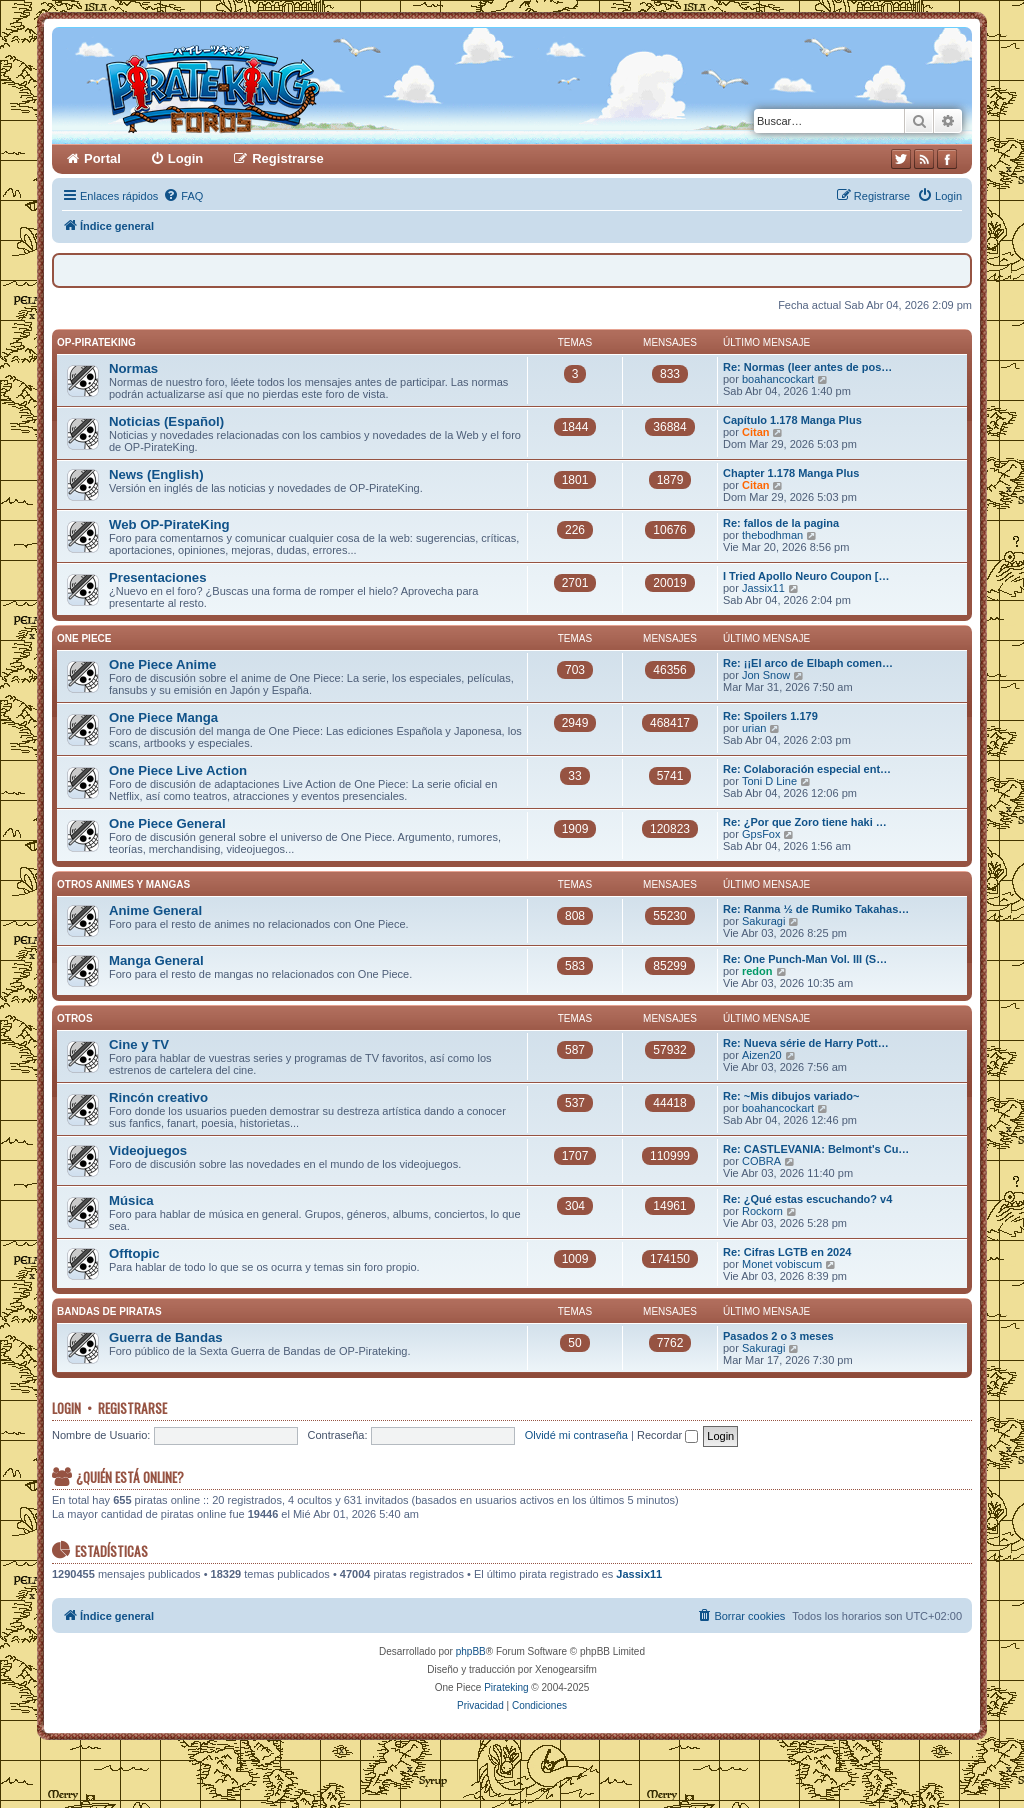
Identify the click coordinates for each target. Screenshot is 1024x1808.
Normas (133, 368)
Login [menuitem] (185, 158)
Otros (75, 1018)
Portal (102, 158)
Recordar (667, 1435)
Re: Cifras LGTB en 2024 (787, 1252)
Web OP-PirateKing (169, 524)
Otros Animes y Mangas (123, 884)
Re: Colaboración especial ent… (807, 769)
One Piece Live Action (178, 770)
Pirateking (506, 1687)
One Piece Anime (162, 664)
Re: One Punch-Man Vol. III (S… (805, 959)
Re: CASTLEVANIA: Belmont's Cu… (816, 1149)
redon (757, 971)
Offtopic (134, 1253)
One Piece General (167, 823)
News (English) (156, 474)
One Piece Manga (163, 717)
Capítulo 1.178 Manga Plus (792, 420)
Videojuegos (148, 1150)
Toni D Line (769, 781)
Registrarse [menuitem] (288, 158)
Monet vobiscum (782, 1264)
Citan (756, 432)
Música (131, 1200)
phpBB (471, 1651)
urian (754, 728)
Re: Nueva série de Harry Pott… (806, 1043)
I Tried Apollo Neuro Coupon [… (806, 576)
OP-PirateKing (96, 342)
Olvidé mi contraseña (576, 1435)
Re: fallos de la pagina (781, 523)
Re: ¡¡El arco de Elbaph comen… (808, 663)
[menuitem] (183, 196)
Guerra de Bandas (166, 1337)
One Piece (84, 638)
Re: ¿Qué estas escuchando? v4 (807, 1199)
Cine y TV (139, 1044)
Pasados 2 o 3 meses (778, 1336)
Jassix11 (763, 588)
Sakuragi (763, 921)
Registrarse (132, 1408)
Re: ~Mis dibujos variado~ (791, 1096)
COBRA (761, 1161)
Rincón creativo (158, 1097)
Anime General (155, 910)
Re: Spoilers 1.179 (770, 716)
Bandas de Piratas (109, 1311)
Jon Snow (766, 675)
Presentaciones (158, 577)
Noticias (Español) (166, 421)
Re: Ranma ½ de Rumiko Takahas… (816, 909)
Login (66, 1408)
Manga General (156, 960)
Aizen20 (762, 1055)
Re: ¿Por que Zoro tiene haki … (805, 822)
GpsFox (761, 834)
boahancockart (778, 379)
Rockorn (762, 1211)
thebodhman (772, 535)
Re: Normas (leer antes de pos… (807, 367)
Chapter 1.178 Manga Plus (791, 473)
